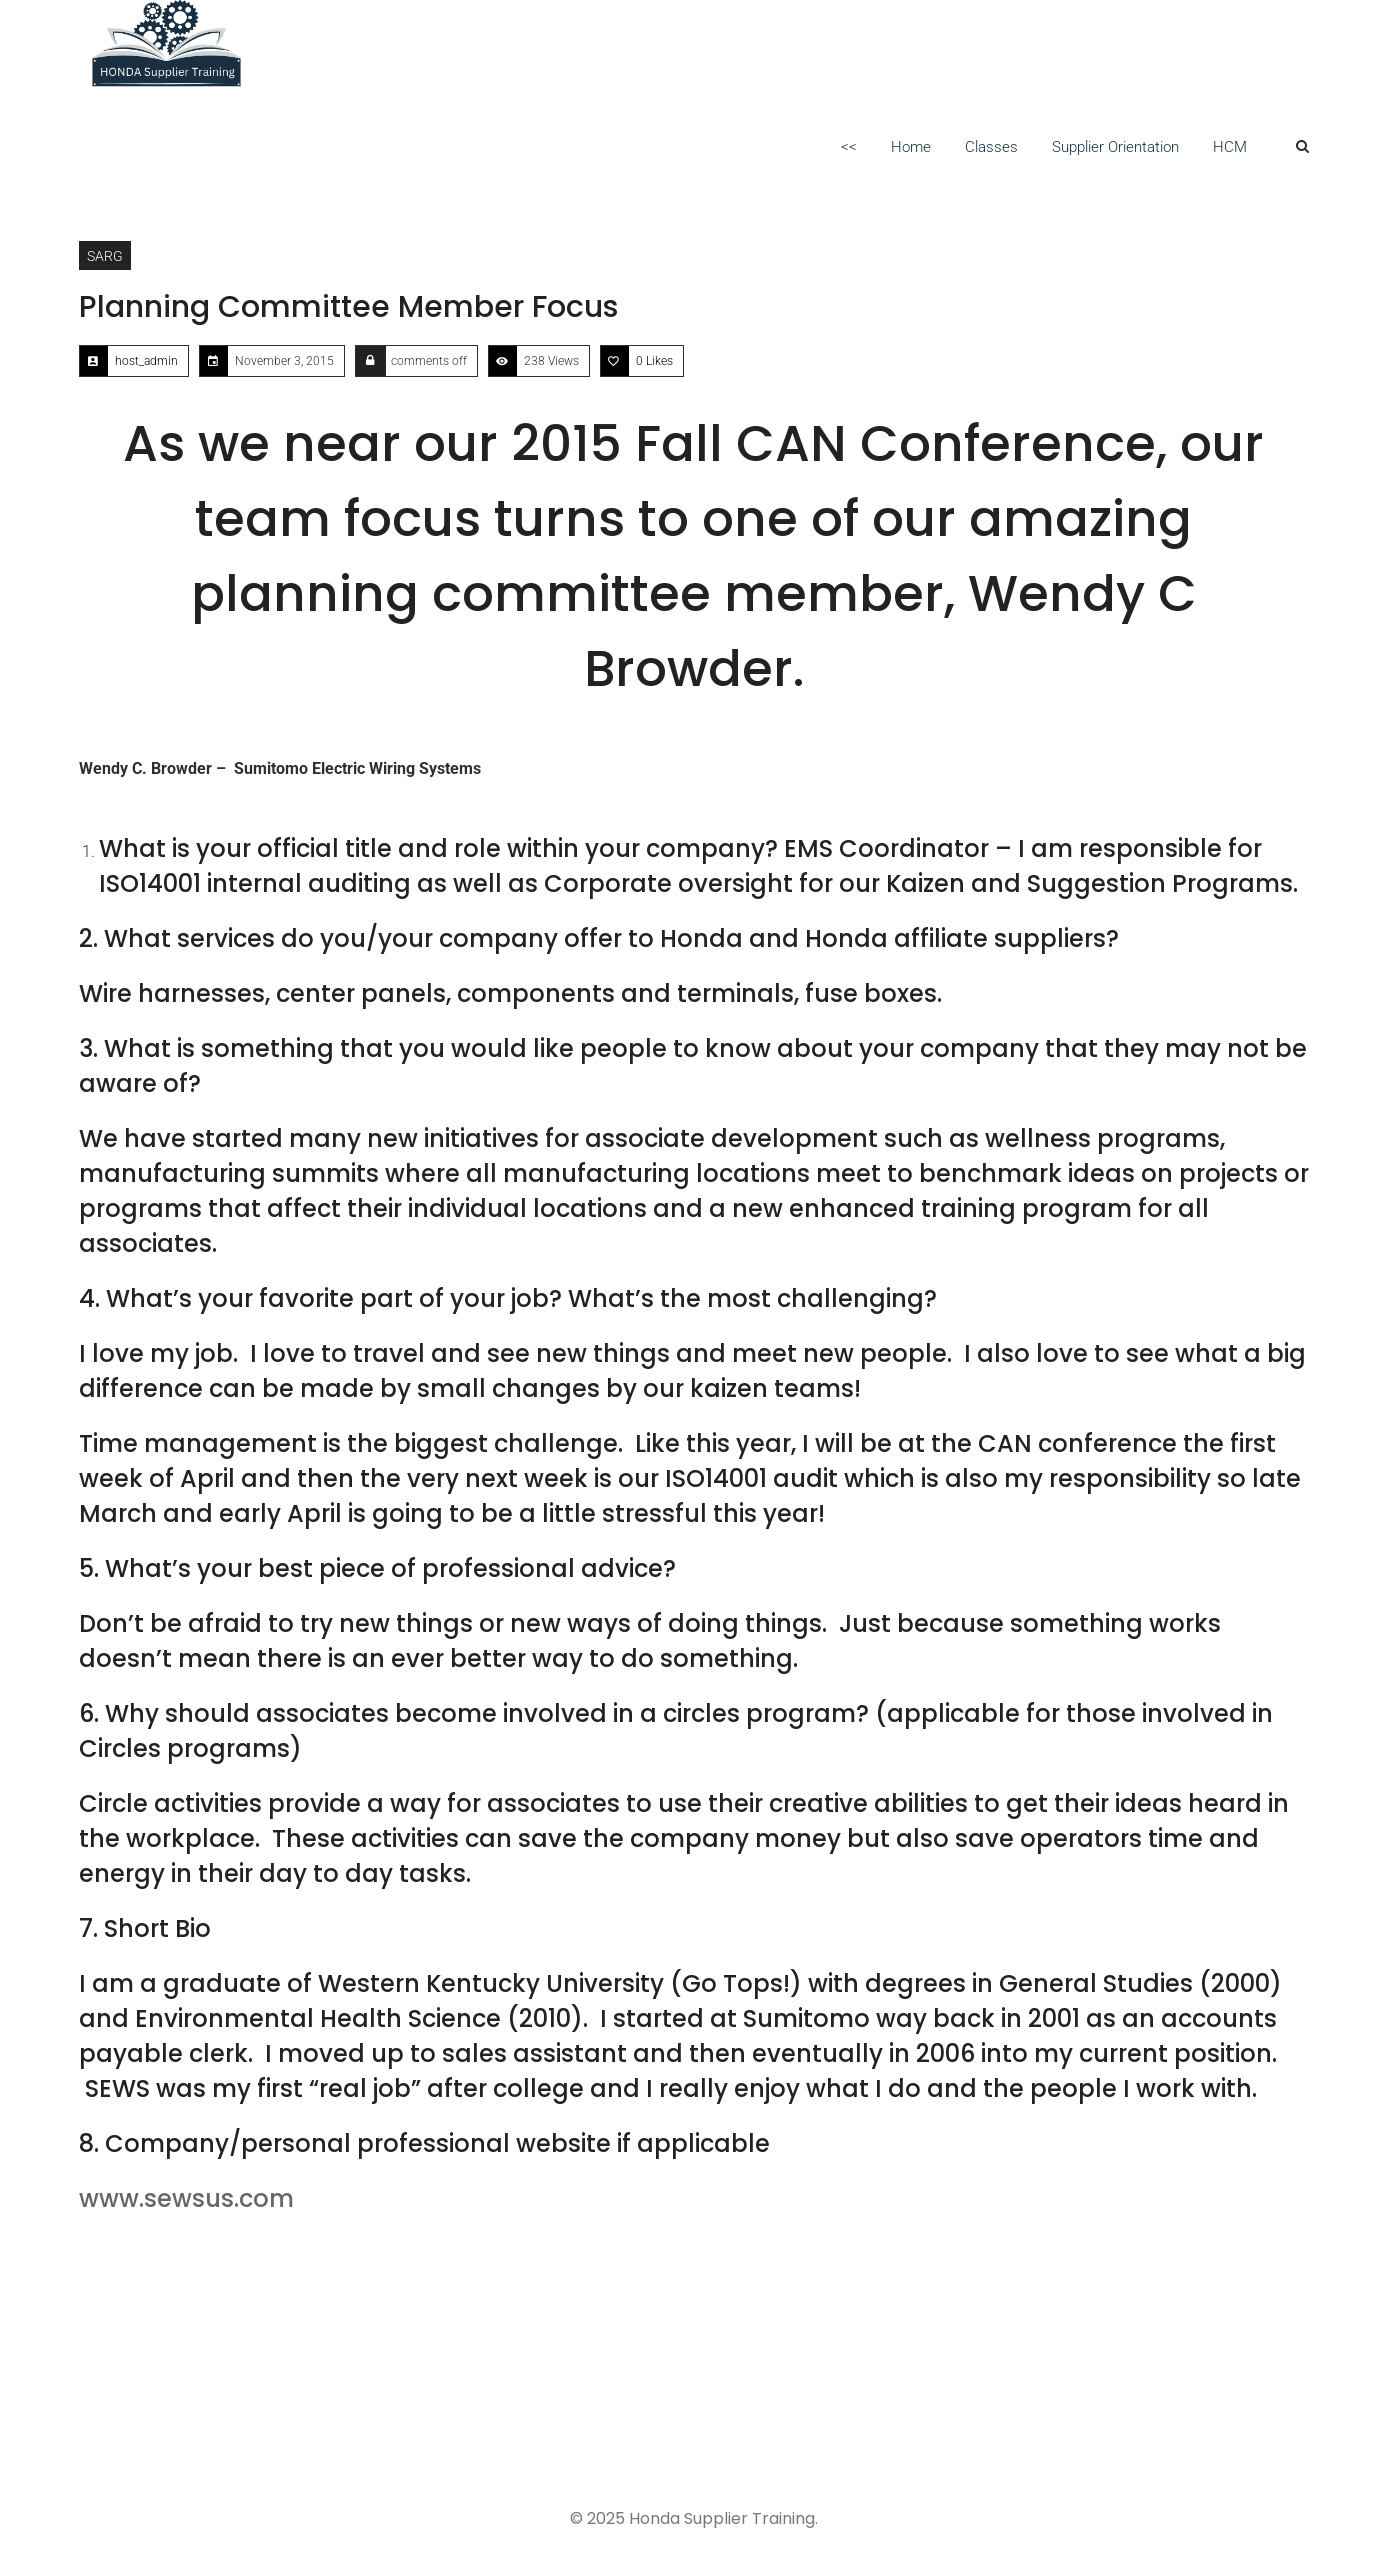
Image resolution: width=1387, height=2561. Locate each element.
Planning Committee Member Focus (348, 307)
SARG (105, 256)
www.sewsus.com (186, 2198)
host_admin (146, 361)
